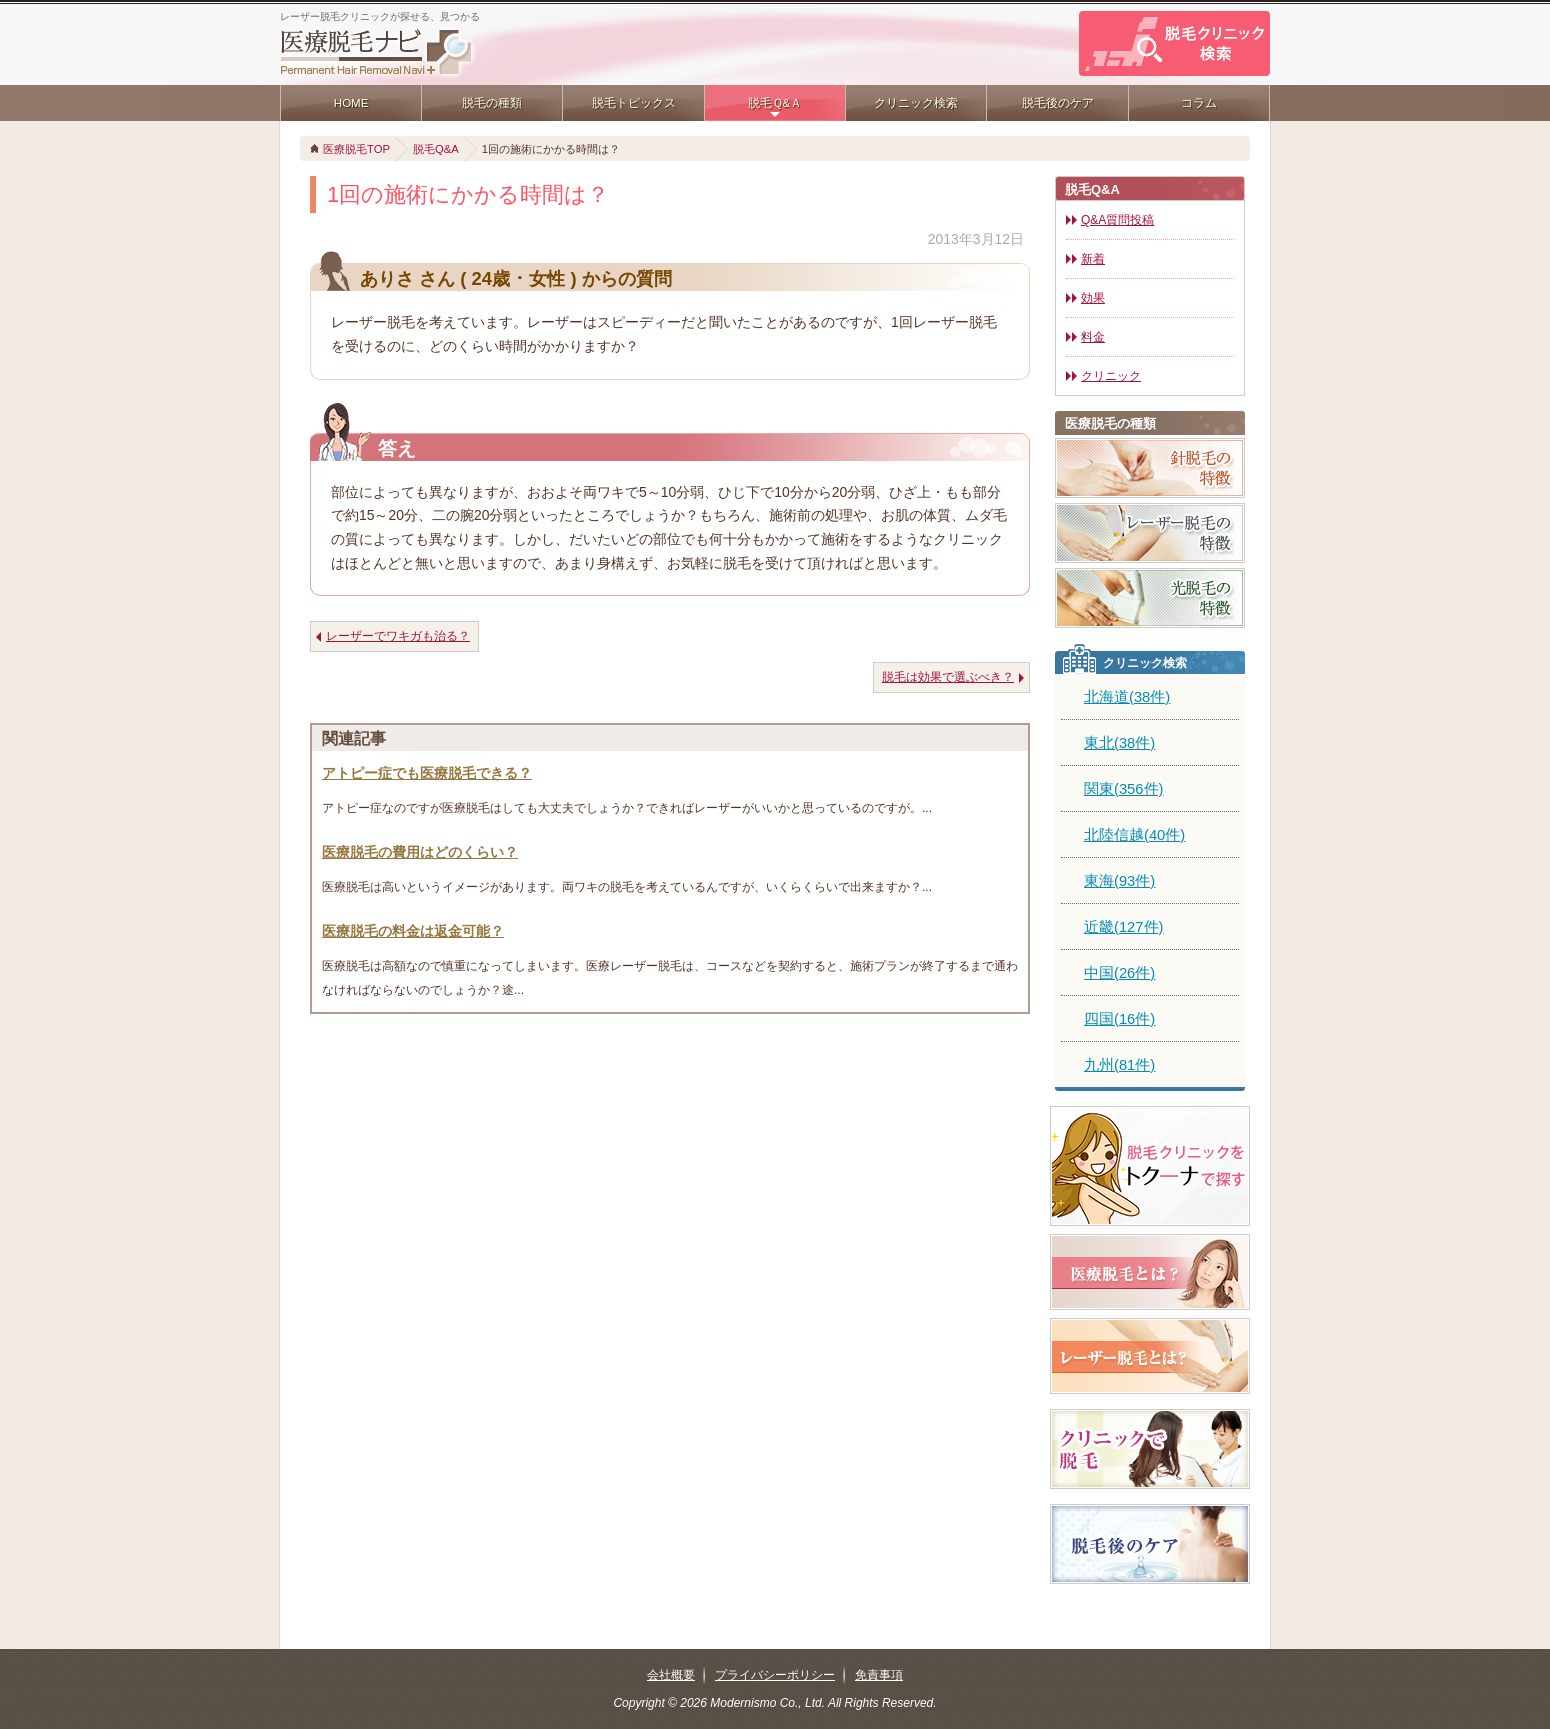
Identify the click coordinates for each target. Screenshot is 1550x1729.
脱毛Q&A (436, 149)
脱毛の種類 (492, 103)
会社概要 (671, 1675)
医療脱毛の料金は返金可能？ (413, 931)
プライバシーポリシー (775, 1675)
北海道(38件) (1127, 697)
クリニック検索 (916, 103)
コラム (1199, 103)
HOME (351, 103)
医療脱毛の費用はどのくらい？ (420, 852)
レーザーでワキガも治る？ (398, 636)
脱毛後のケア (1058, 103)
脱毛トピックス (634, 103)
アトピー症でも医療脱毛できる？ (427, 773)
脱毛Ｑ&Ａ (775, 103)
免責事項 (879, 1675)
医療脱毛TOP (356, 149)
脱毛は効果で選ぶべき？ (948, 677)
